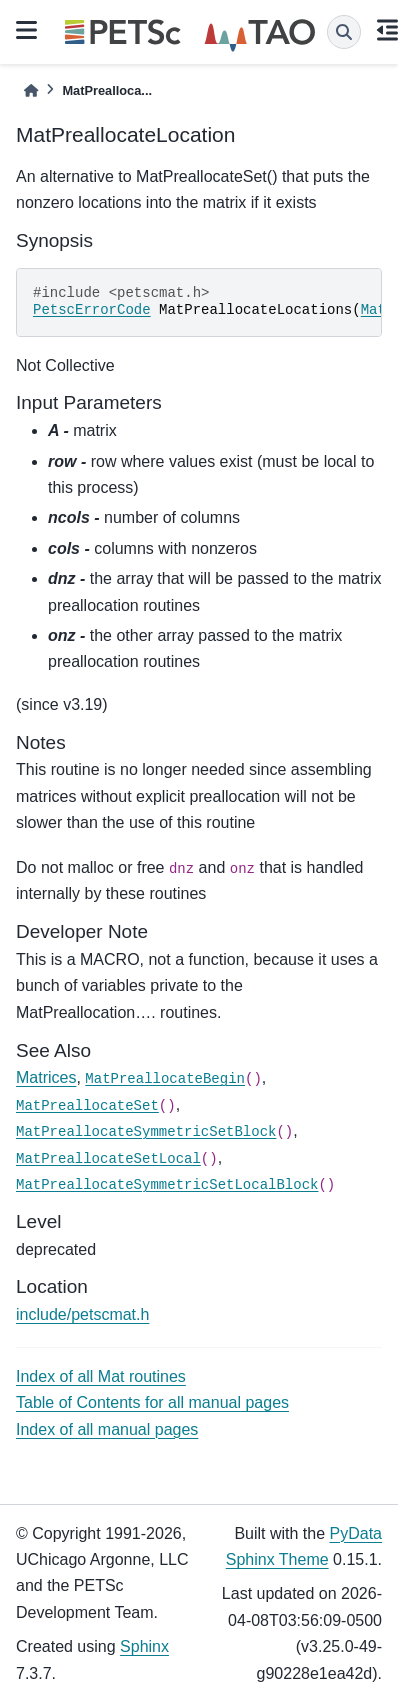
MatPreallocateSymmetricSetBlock (146, 1132)
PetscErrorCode (92, 310)
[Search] (344, 32)
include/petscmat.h (82, 1314)
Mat (373, 310)
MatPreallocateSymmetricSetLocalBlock (167, 1185)
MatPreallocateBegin (165, 1079)
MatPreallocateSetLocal (108, 1159)
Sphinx (144, 1646)
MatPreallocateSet (87, 1106)
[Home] (31, 90)
